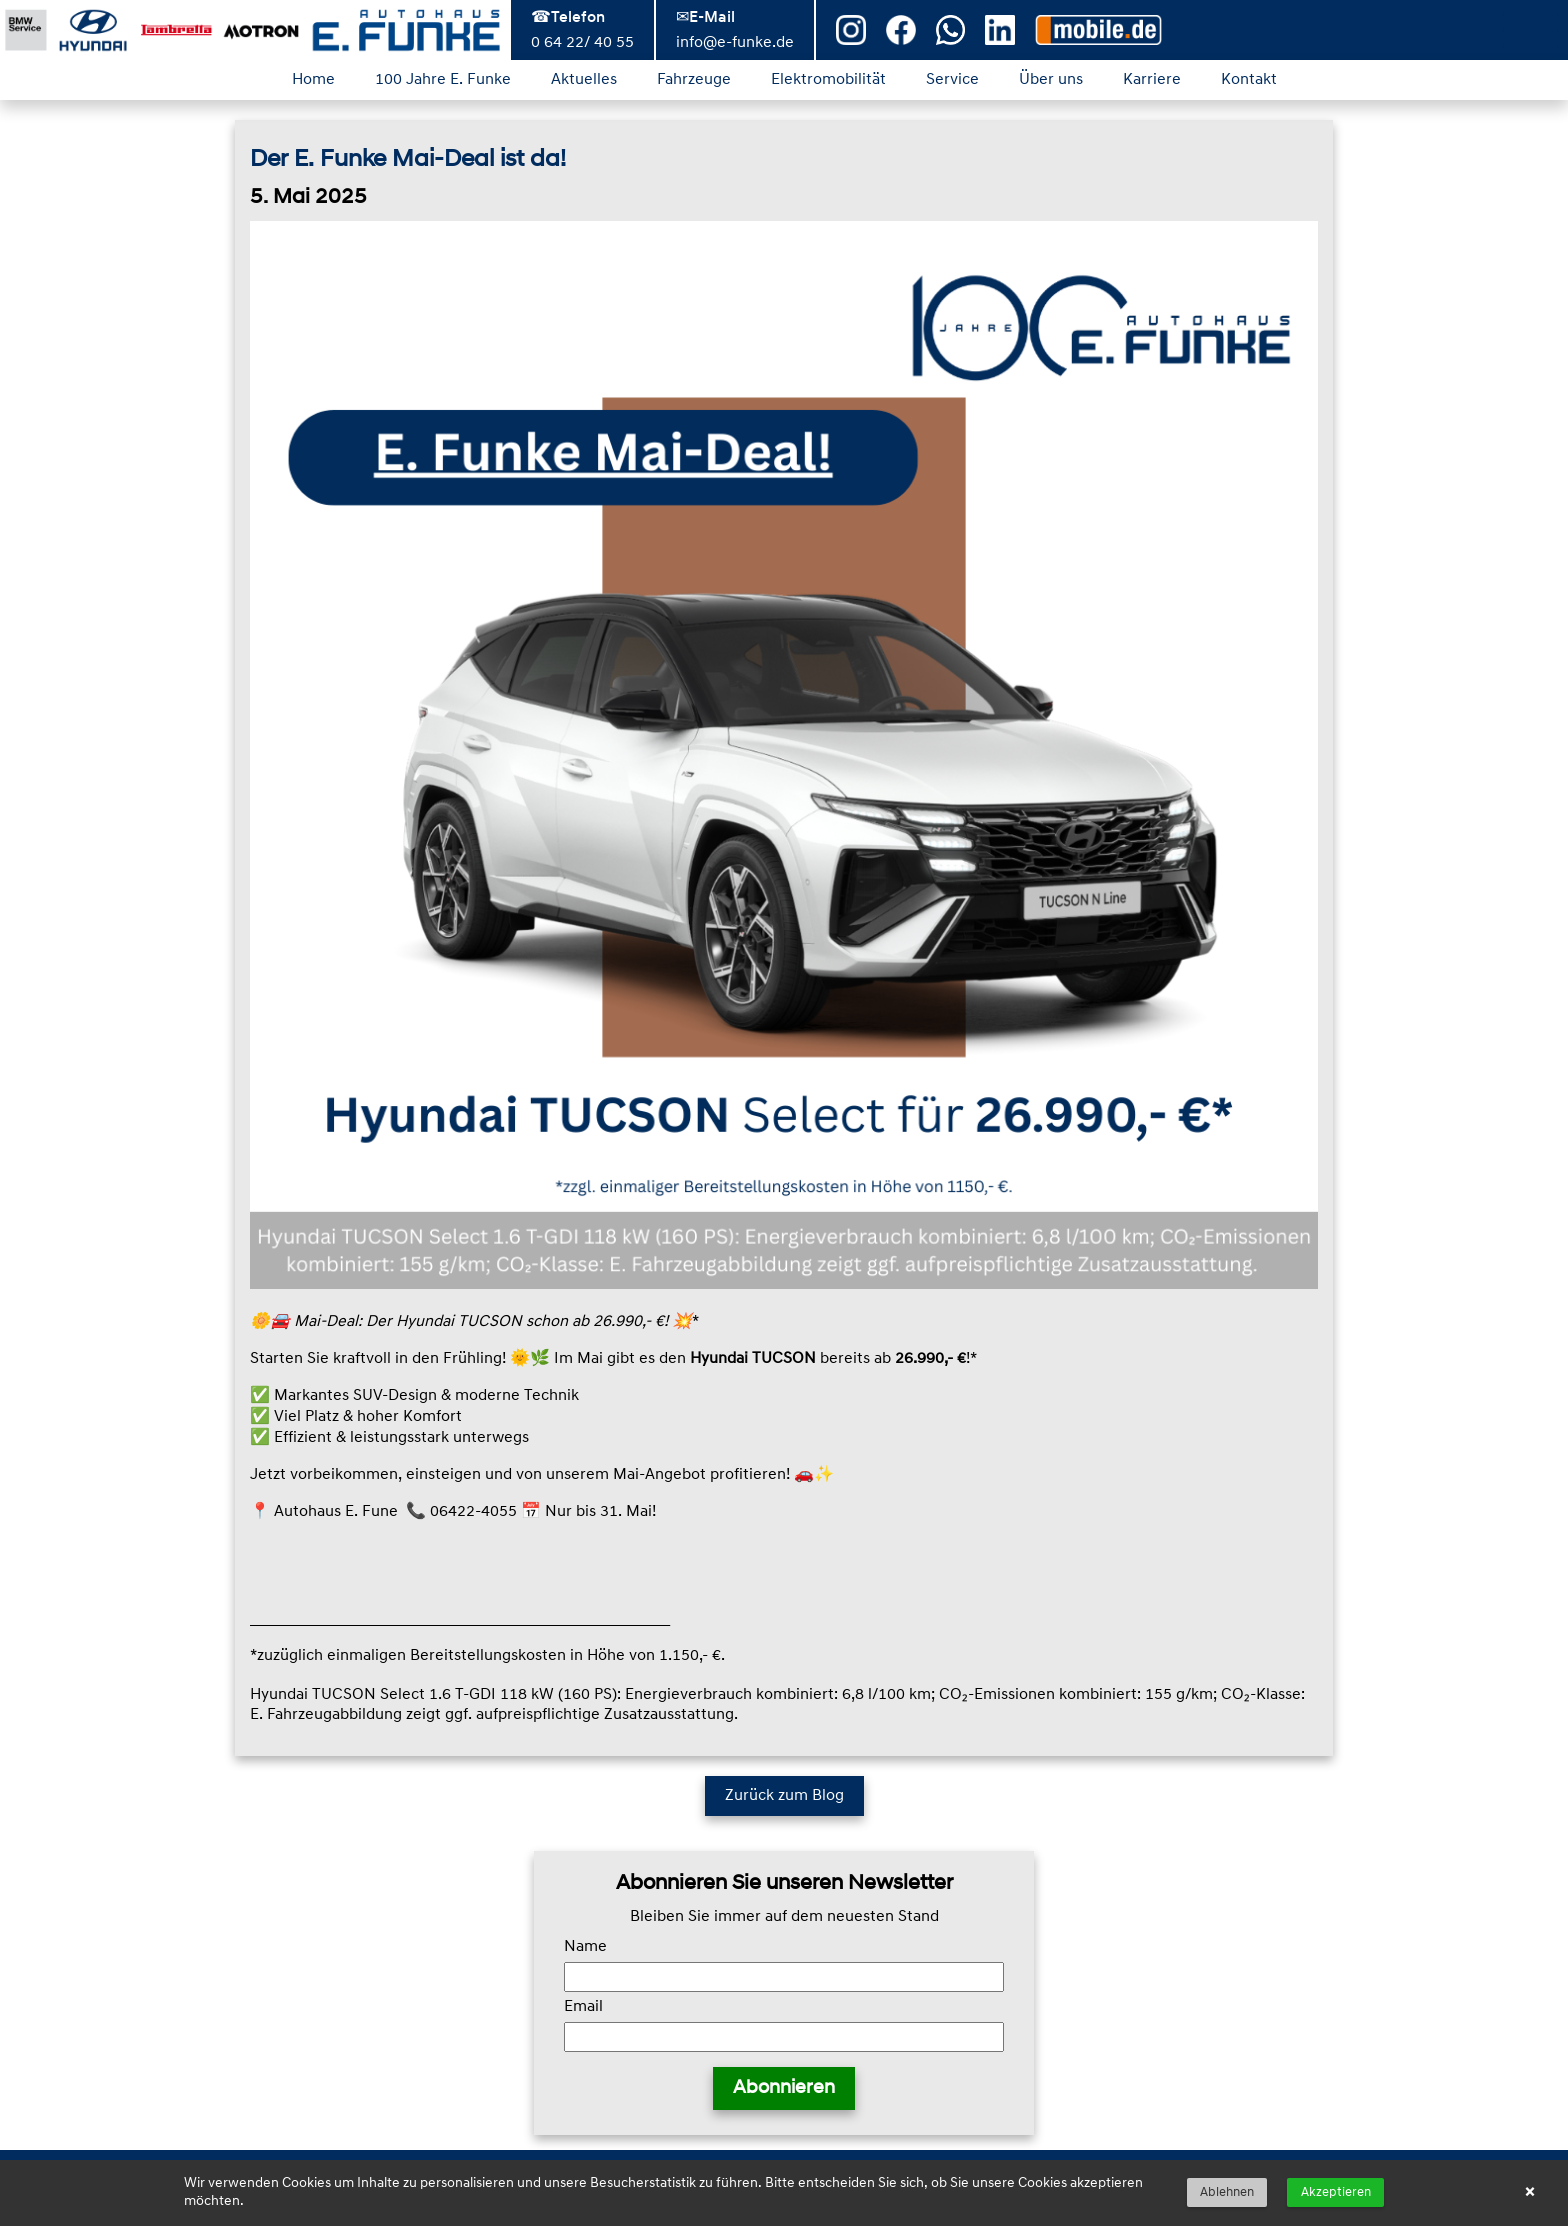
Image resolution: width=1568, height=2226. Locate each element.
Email (583, 2007)
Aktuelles (584, 80)
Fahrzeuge (694, 80)
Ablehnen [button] (1227, 2192)
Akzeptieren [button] (1336, 2192)
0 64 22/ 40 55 (582, 43)
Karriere (1152, 80)
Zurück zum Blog (784, 1796)
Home (313, 80)
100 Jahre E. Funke (443, 80)
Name (585, 1947)
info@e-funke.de (735, 43)
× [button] (1529, 2193)
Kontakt (1249, 80)
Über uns (1051, 80)
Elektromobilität (828, 80)
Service (952, 80)
